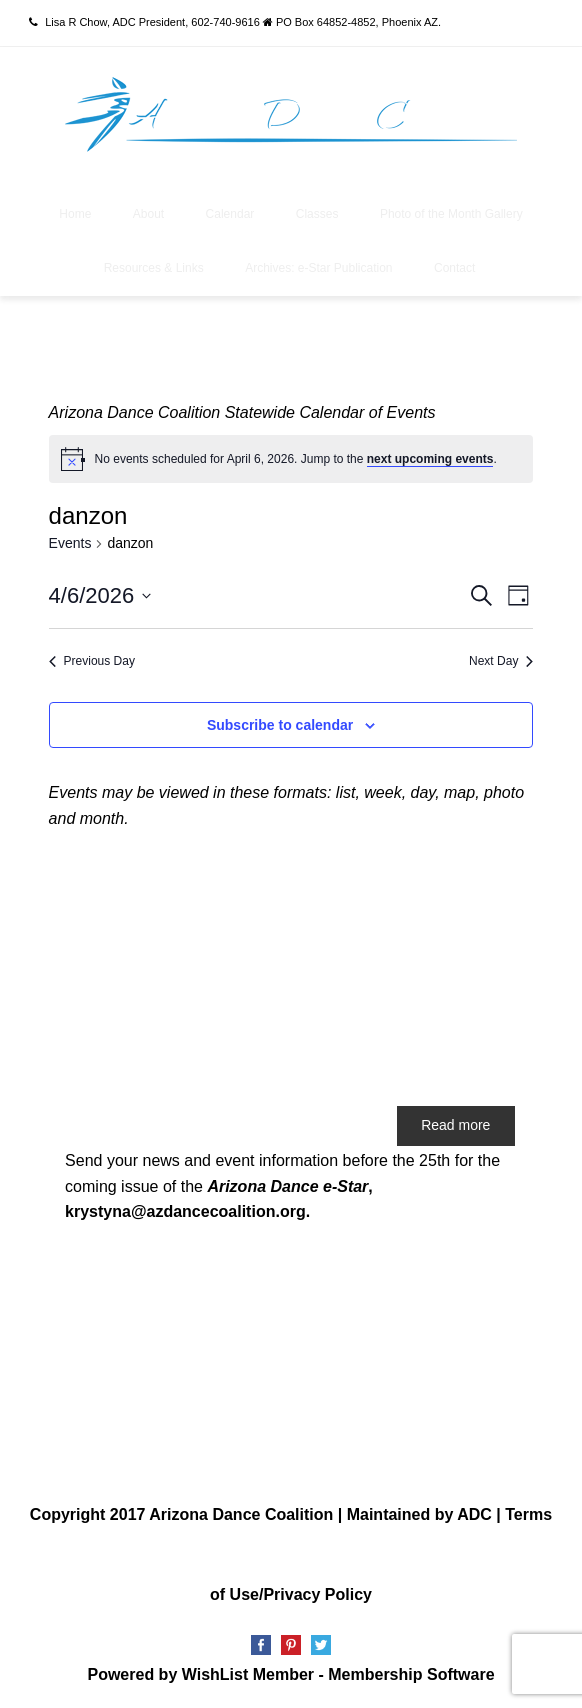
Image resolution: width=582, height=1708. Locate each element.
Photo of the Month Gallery (451, 214)
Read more (455, 1125)
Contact (454, 268)
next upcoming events (430, 459)
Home (75, 214)
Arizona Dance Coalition (241, 1514)
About (148, 214)
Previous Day (92, 661)
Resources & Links (154, 268)
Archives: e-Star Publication (318, 268)
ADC (474, 1514)
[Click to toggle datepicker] (100, 595)
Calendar (230, 214)
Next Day (501, 661)
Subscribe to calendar (280, 725)
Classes (317, 214)
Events (70, 543)
